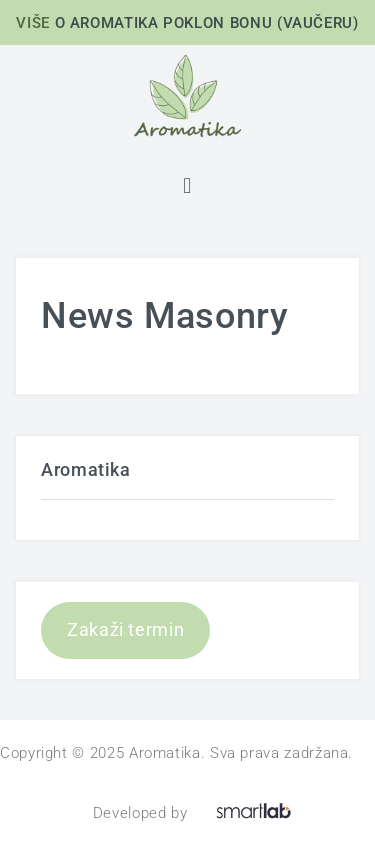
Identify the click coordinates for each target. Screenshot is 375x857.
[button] (187, 185)
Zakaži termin (125, 629)
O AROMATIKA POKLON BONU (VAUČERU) (207, 23)
